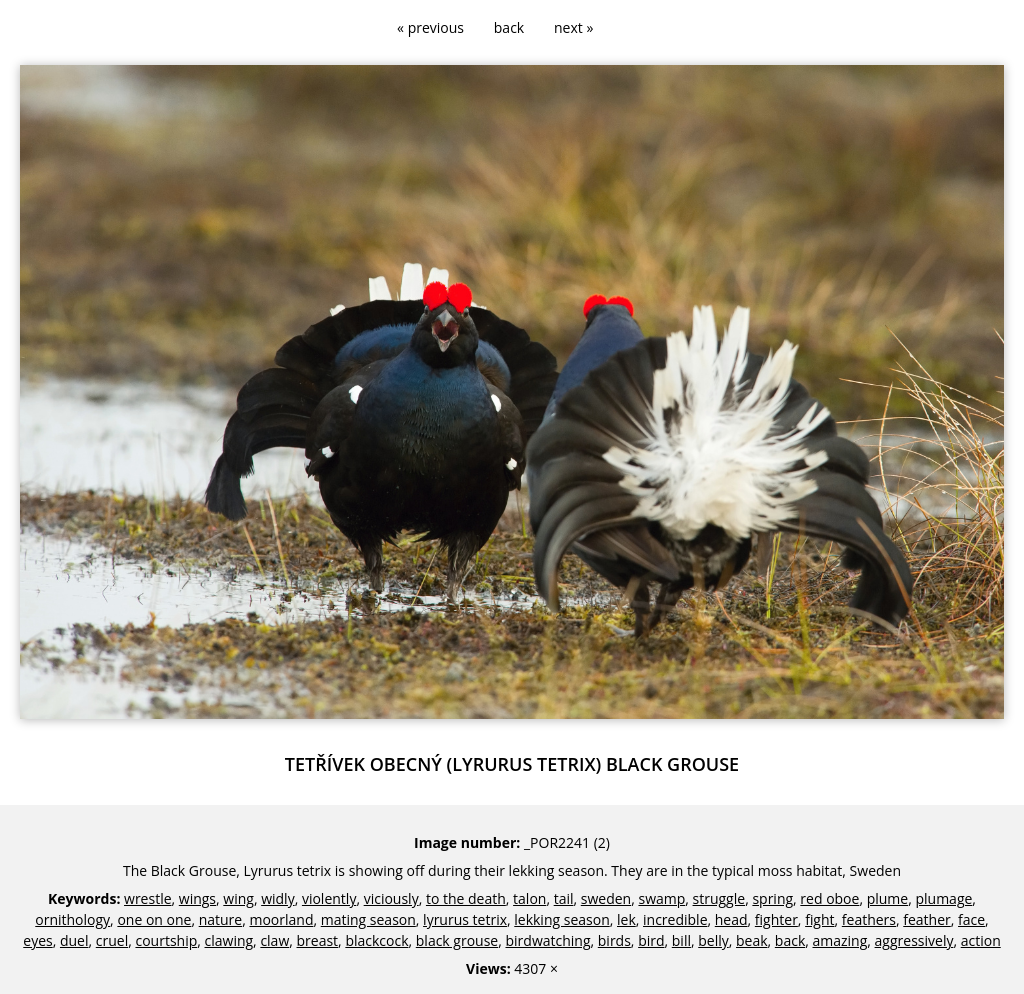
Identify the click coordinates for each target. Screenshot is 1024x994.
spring (772, 898)
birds (614, 940)
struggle (719, 898)
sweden (606, 898)
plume (888, 898)
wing (238, 898)
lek (626, 919)
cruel (112, 940)
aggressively (914, 940)
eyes (37, 940)
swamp (661, 898)
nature (221, 919)
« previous (430, 27)
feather (927, 919)
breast (318, 940)
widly (278, 898)
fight (819, 919)
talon (529, 898)
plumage (943, 898)
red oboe (829, 898)
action (981, 940)
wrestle (148, 898)
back (509, 27)
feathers (869, 919)
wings (197, 898)
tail (564, 898)
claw (274, 940)
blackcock (376, 940)
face (971, 919)
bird (651, 940)
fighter (776, 919)
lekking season (561, 919)
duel (74, 940)
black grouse (457, 940)
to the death (466, 898)
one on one (154, 919)
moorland (281, 919)
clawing (229, 940)
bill (681, 940)
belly (713, 940)
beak (752, 940)
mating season (368, 919)
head (731, 919)
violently (329, 898)
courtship (166, 940)
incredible (675, 919)
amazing (840, 940)
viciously (391, 898)
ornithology (72, 919)
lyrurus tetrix (465, 919)
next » (573, 27)
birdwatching (548, 940)
